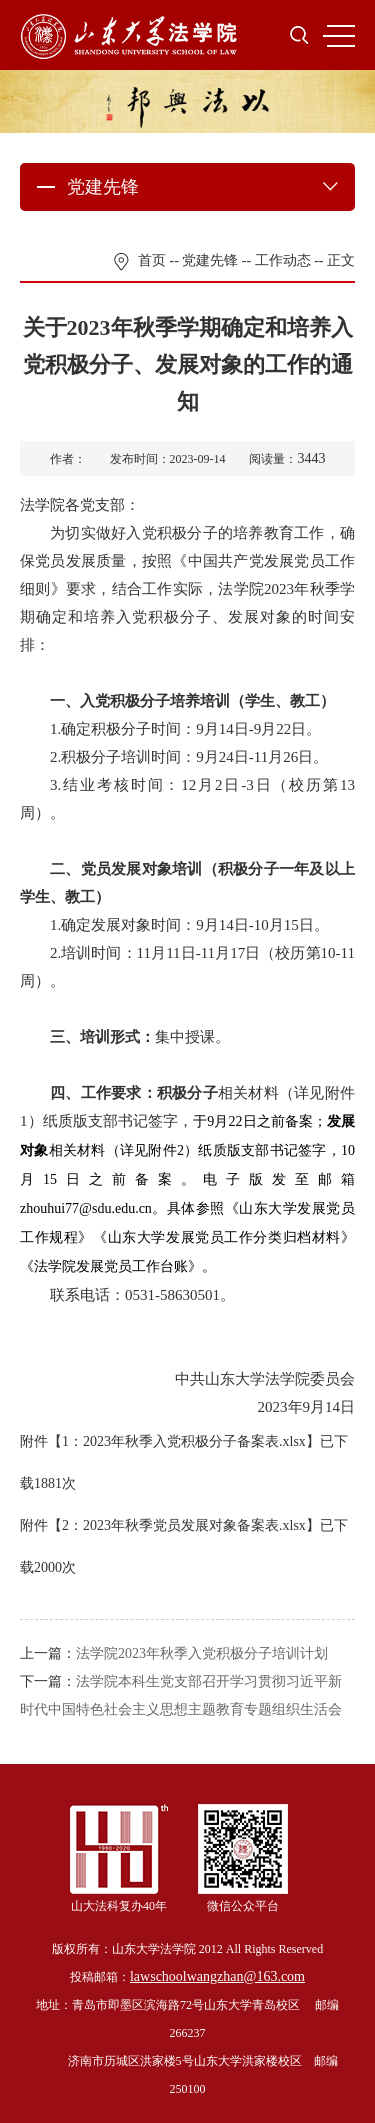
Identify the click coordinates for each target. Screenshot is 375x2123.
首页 (152, 260)
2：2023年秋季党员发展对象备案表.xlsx (184, 1525)
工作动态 (283, 260)
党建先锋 (210, 260)
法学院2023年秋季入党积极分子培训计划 (202, 1653)
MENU (339, 36)
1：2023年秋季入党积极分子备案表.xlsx (184, 1441)
